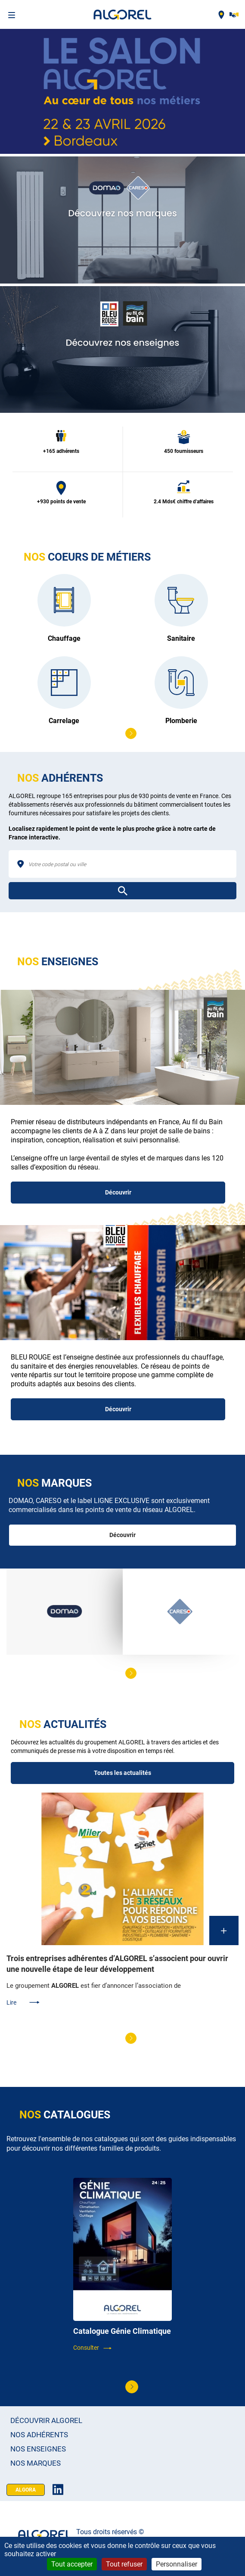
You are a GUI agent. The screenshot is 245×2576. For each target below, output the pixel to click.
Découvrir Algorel (46, 2420)
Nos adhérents (39, 2435)
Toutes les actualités (122, 1772)
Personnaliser (176, 2564)
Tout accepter (72, 2564)
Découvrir (118, 1192)
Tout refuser (124, 2564)
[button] (130, 733)
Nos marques (35, 2463)
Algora (26, 2490)
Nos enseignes (38, 2449)
